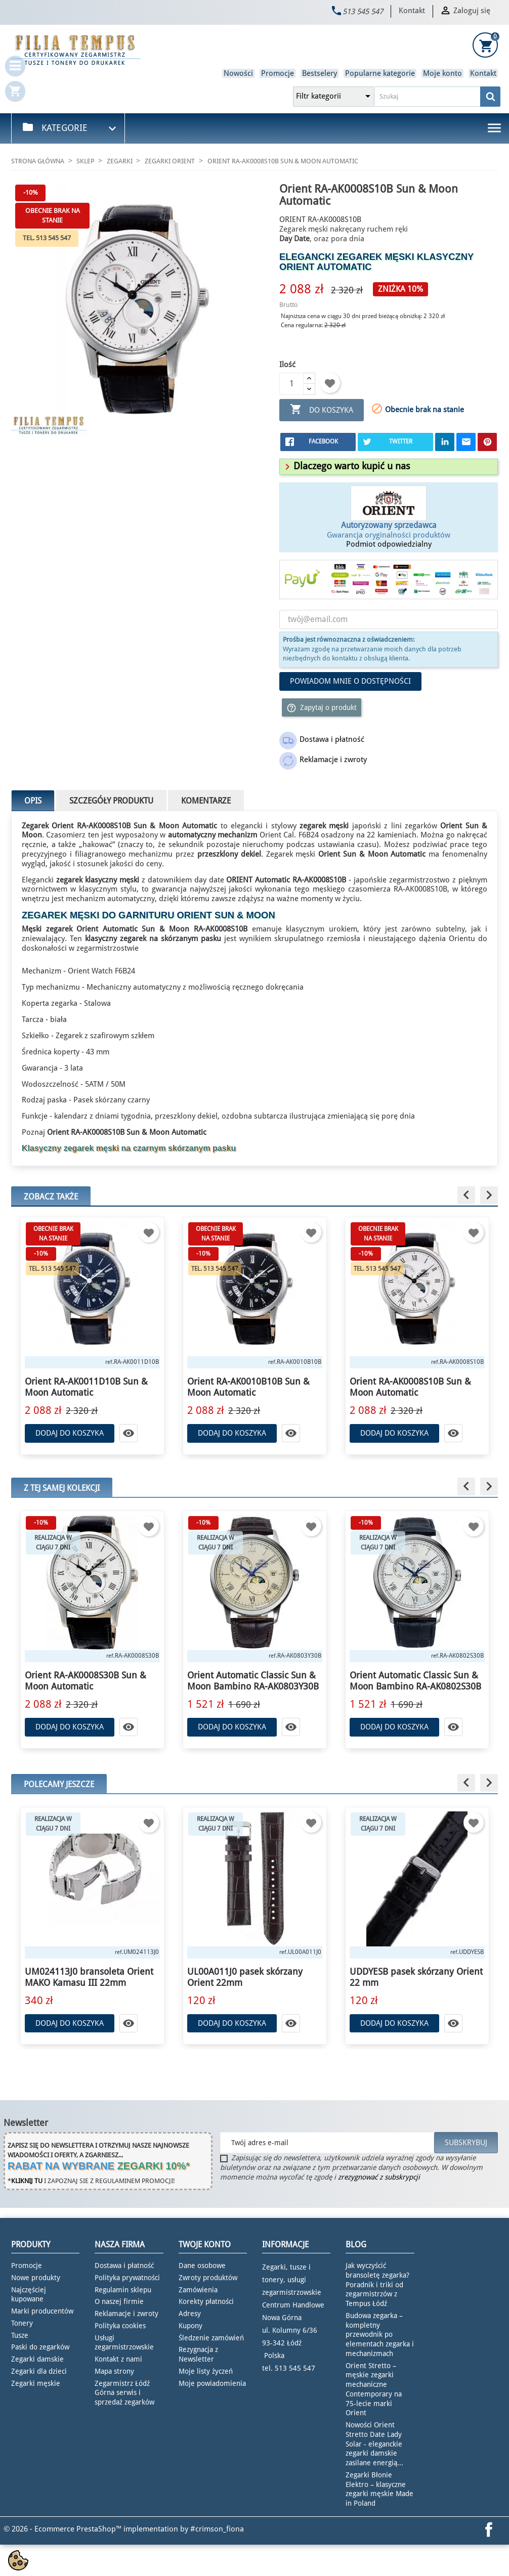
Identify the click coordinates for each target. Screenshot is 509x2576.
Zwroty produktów (208, 2278)
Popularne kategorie (380, 73)
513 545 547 (363, 11)
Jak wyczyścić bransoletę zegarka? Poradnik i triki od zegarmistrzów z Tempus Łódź (377, 2284)
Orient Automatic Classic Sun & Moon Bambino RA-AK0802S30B (415, 1681)
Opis (32, 801)
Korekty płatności (206, 2301)
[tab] (388, 467)
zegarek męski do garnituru (98, 915)
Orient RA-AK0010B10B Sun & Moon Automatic (248, 1387)
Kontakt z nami (118, 2359)
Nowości (238, 73)
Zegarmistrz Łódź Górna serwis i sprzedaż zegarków (124, 2393)
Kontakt (412, 10)
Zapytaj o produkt (321, 708)
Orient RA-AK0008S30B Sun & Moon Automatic (85, 1681)
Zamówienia (198, 2290)
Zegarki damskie (37, 2359)
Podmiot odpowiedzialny (389, 544)
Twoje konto (205, 2244)
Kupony (190, 2326)
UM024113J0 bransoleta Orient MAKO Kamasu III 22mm (89, 1977)
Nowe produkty (35, 2278)
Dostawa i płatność (124, 2265)
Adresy (190, 2313)
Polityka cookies (120, 2326)
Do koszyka (321, 410)
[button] (345, 466)
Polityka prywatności (127, 2278)
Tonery (22, 2323)
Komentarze (206, 801)
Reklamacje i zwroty (126, 2313)
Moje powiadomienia (212, 2383)
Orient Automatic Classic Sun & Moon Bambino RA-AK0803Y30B (253, 1681)
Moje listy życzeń (206, 2371)
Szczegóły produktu (111, 801)
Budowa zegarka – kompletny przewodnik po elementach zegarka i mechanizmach (380, 2335)
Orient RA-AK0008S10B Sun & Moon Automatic (410, 1387)
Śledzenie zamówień (211, 2338)
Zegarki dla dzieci (39, 2371)
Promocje (277, 73)
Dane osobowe (202, 2265)
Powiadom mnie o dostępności (350, 681)
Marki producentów (42, 2311)
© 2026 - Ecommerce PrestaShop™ (63, 2529)
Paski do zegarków (40, 2347)
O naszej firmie (119, 2301)
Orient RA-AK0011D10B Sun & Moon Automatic (86, 1387)
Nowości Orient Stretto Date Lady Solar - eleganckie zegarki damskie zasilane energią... (374, 2444)
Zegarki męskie (35, 2383)
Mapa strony (114, 2371)
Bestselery (319, 73)
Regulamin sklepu (123, 2290)
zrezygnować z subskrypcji (379, 2177)
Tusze (19, 2335)
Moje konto (442, 73)
